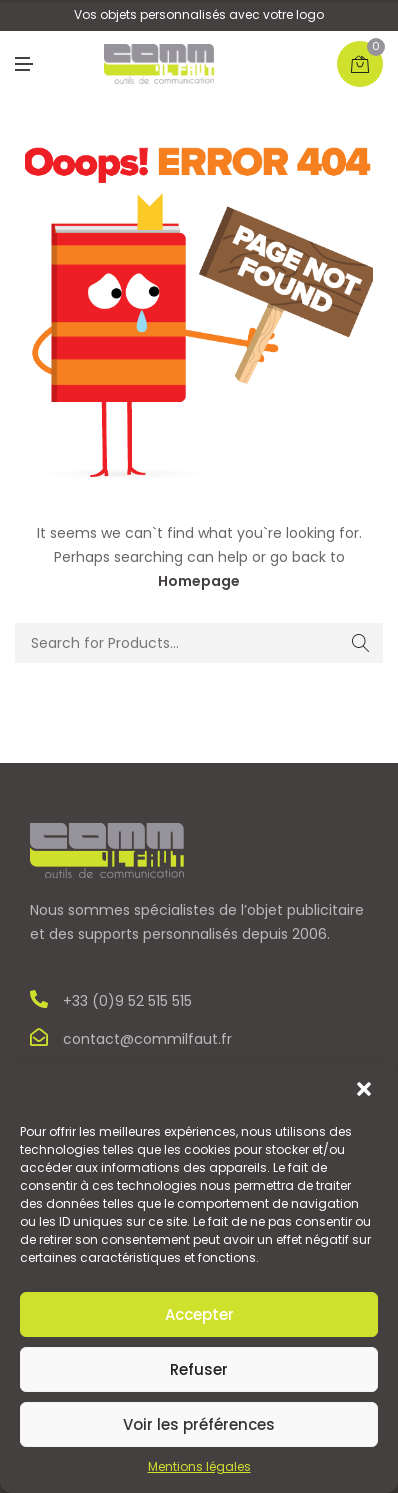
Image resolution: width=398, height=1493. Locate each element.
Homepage (199, 581)
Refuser (199, 1369)
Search (361, 643)
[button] (366, 1091)
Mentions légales (199, 1466)
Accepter (199, 1314)
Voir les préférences (199, 1424)
